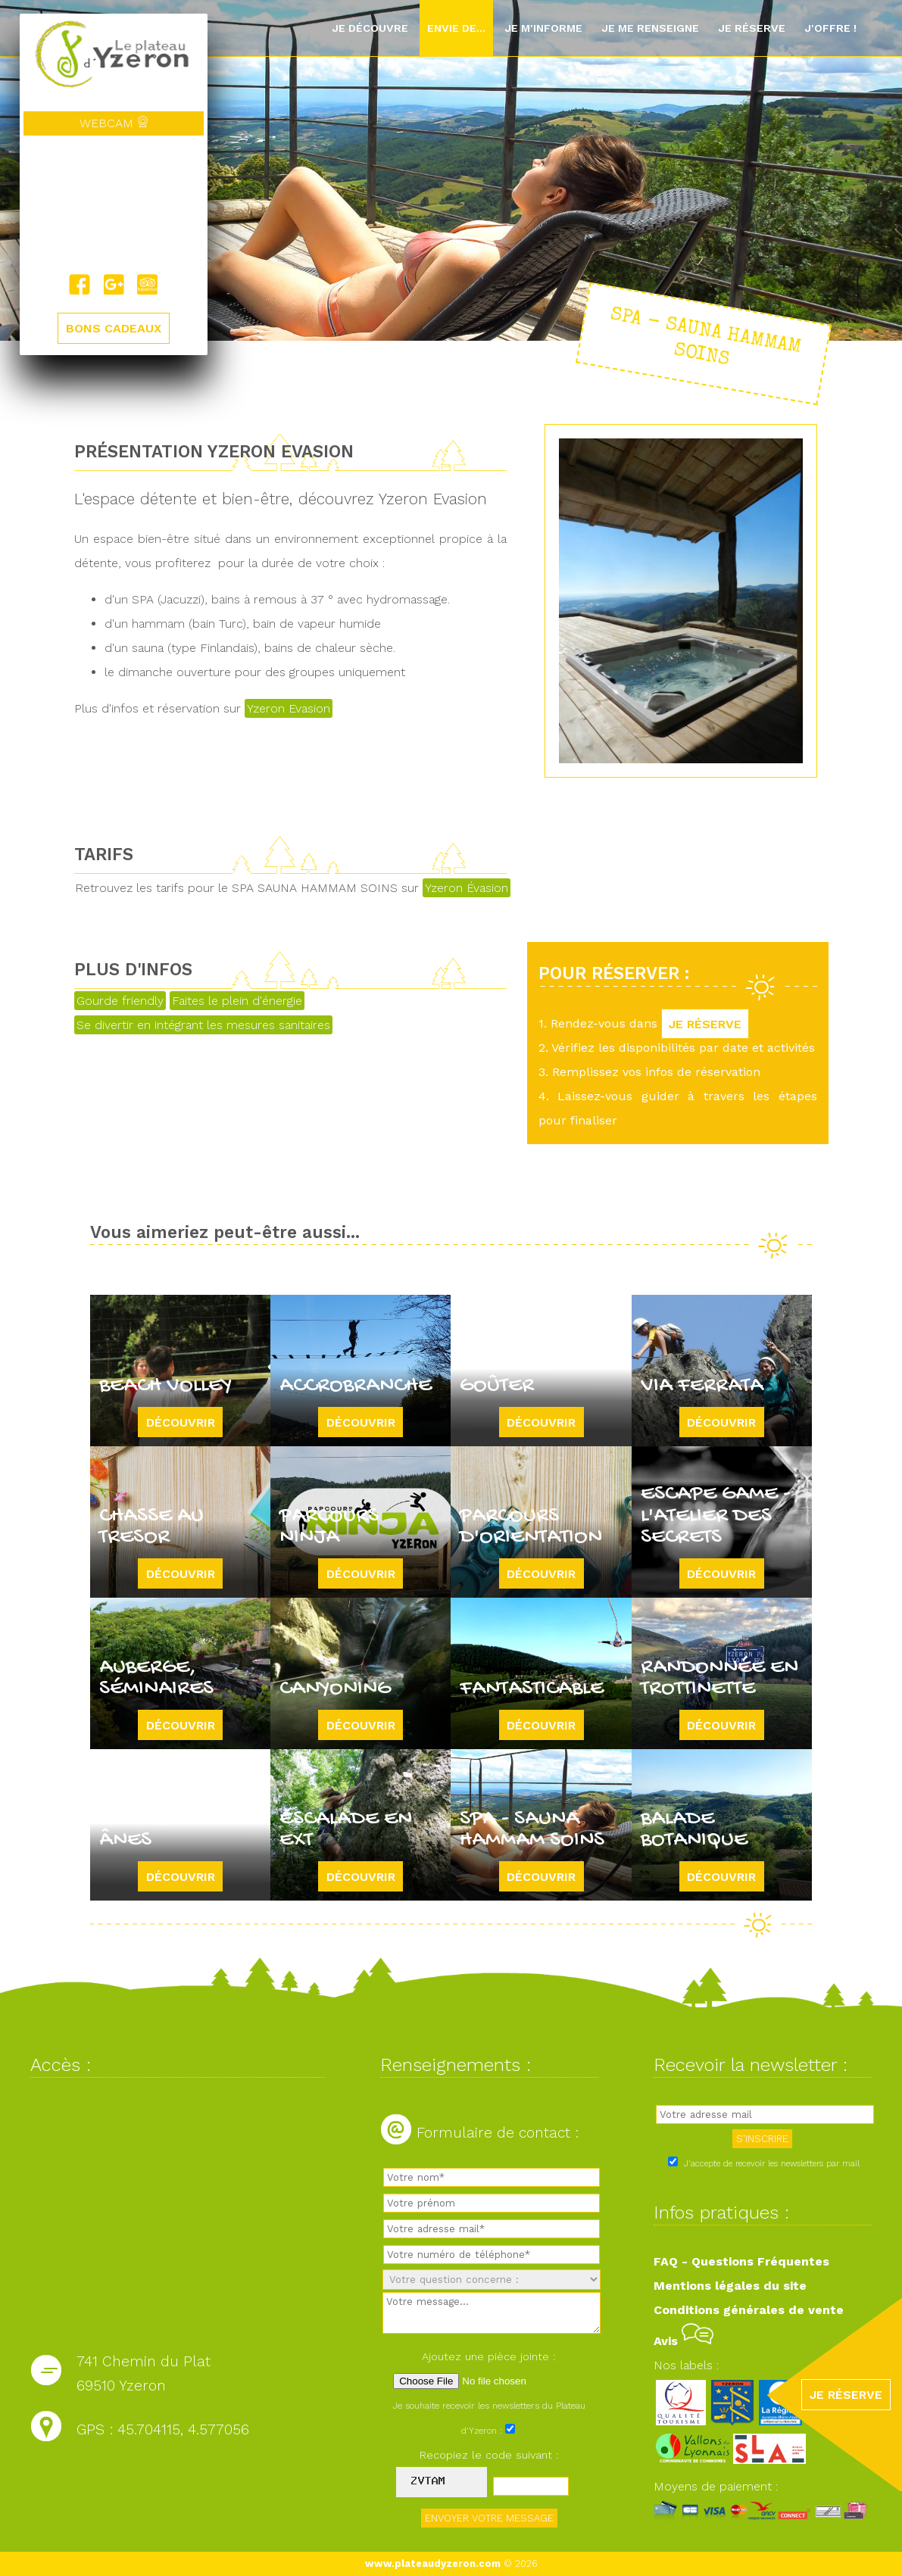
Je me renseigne (650, 28)
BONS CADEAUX (113, 328)
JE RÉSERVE (705, 1023)
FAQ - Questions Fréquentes (741, 2261)
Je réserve (751, 28)
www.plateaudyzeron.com (433, 2563)
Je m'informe (543, 28)
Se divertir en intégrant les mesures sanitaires (203, 1025)
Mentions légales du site (730, 2285)
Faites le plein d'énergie (237, 1000)
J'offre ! (830, 28)
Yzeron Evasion (288, 708)
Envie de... (456, 28)
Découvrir (180, 1421)
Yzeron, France (113, 204)
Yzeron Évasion (466, 888)
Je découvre (370, 28)
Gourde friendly (120, 1000)
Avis (683, 2341)
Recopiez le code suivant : (489, 2455)
